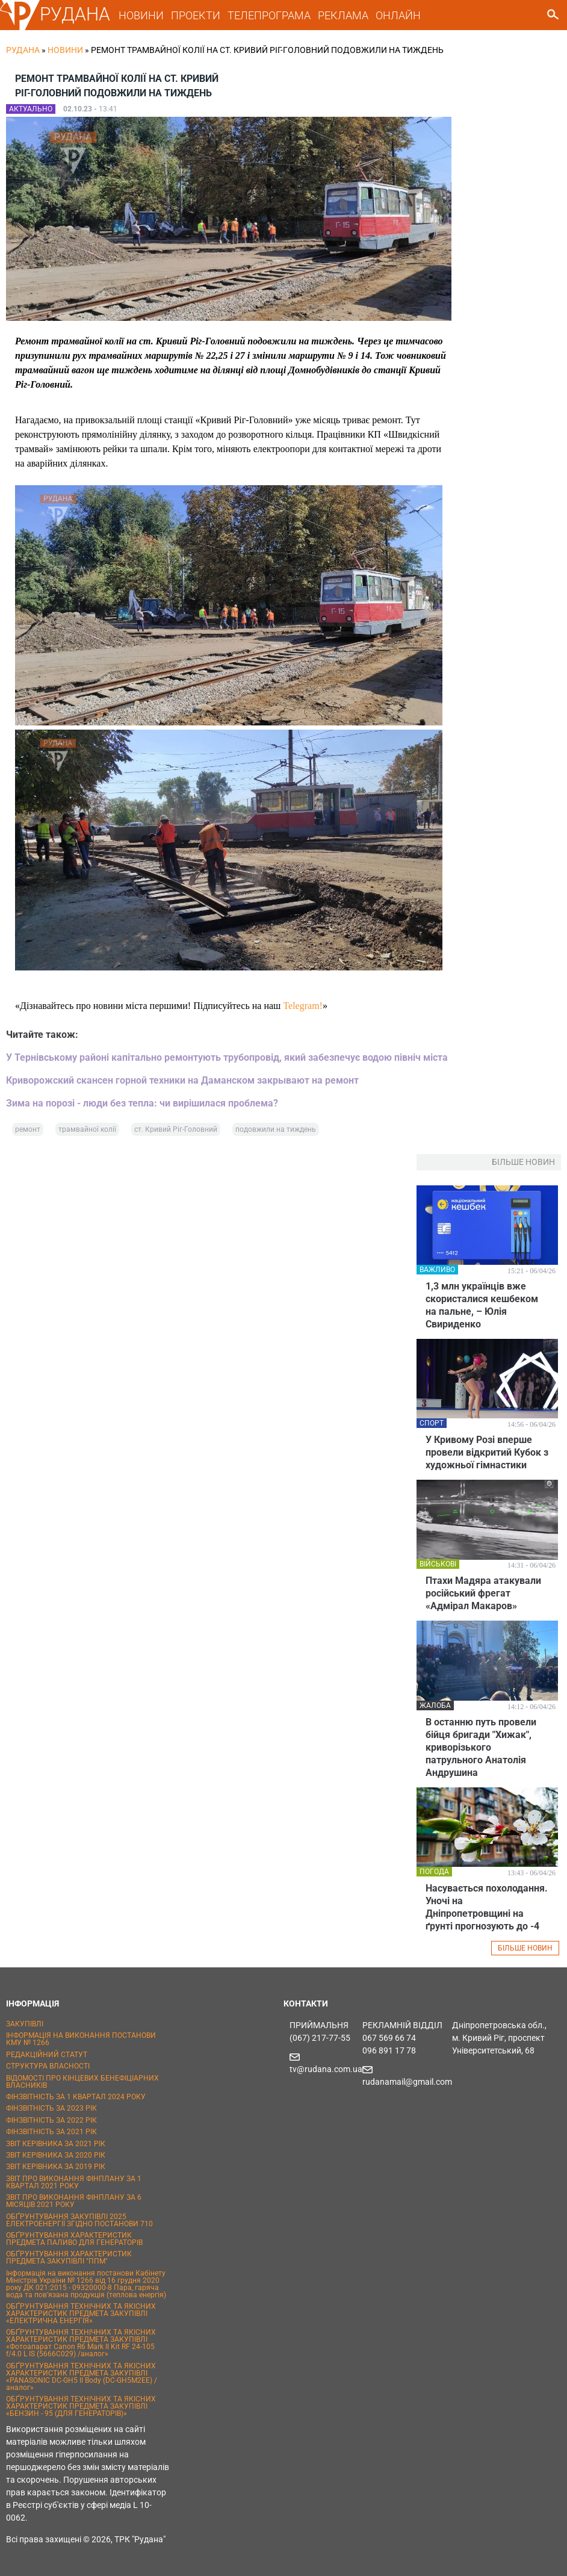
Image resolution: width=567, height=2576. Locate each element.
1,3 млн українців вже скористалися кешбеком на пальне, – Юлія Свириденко (482, 1305)
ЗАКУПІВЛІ (24, 2024)
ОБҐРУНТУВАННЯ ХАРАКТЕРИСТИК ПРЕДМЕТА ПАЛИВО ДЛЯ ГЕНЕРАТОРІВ (74, 2239)
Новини (65, 50)
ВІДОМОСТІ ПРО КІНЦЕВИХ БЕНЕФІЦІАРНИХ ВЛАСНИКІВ (82, 2082)
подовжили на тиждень (275, 1129)
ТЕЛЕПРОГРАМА (269, 15)
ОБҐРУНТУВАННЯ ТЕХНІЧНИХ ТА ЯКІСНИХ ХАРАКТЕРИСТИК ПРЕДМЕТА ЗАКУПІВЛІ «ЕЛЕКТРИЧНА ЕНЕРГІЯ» (81, 2313)
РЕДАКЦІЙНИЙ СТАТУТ (46, 2054)
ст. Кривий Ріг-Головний (175, 1129)
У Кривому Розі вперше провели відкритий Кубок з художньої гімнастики (487, 1452)
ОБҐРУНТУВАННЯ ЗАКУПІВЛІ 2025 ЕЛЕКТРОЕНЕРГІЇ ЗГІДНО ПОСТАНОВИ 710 (79, 2220)
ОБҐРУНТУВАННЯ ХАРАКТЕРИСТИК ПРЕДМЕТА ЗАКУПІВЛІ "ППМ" (69, 2257)
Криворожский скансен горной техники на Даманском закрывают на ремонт (182, 1080)
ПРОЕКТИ (195, 15)
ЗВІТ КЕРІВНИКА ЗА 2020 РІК (55, 2155)
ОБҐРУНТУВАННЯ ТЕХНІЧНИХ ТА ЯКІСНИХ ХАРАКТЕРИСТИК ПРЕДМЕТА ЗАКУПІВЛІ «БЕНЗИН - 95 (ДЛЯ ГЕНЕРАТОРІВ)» (81, 2406)
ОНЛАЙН (398, 15)
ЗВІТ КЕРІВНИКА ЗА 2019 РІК (55, 2166)
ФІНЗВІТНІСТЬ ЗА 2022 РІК (51, 2120)
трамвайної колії (87, 1129)
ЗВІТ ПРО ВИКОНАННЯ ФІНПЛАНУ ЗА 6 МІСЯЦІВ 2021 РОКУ (73, 2201)
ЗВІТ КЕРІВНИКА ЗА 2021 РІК (55, 2144)
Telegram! (303, 1006)
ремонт (27, 1129)
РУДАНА (75, 14)
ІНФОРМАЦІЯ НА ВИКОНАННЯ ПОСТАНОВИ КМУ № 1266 (81, 2039)
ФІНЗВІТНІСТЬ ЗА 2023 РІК (51, 2108)
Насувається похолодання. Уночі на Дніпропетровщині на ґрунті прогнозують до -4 (487, 1907)
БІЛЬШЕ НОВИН (525, 1948)
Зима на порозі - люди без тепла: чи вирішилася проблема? (142, 1103)
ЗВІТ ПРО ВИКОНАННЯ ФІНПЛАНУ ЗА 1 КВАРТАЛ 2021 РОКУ (73, 2182)
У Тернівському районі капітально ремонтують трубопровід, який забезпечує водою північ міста (227, 1057)
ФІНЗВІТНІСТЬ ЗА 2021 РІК (51, 2132)
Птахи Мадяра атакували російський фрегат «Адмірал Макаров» (483, 1593)
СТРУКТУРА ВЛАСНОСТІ (48, 2066)
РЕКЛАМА (343, 15)
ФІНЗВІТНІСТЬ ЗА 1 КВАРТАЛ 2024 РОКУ (76, 2097)
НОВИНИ (141, 15)
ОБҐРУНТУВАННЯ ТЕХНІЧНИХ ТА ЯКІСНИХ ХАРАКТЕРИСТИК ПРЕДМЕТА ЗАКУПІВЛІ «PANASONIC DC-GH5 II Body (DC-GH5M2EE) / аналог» (81, 2377)
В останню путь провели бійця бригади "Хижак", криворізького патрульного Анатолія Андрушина (481, 1747)
